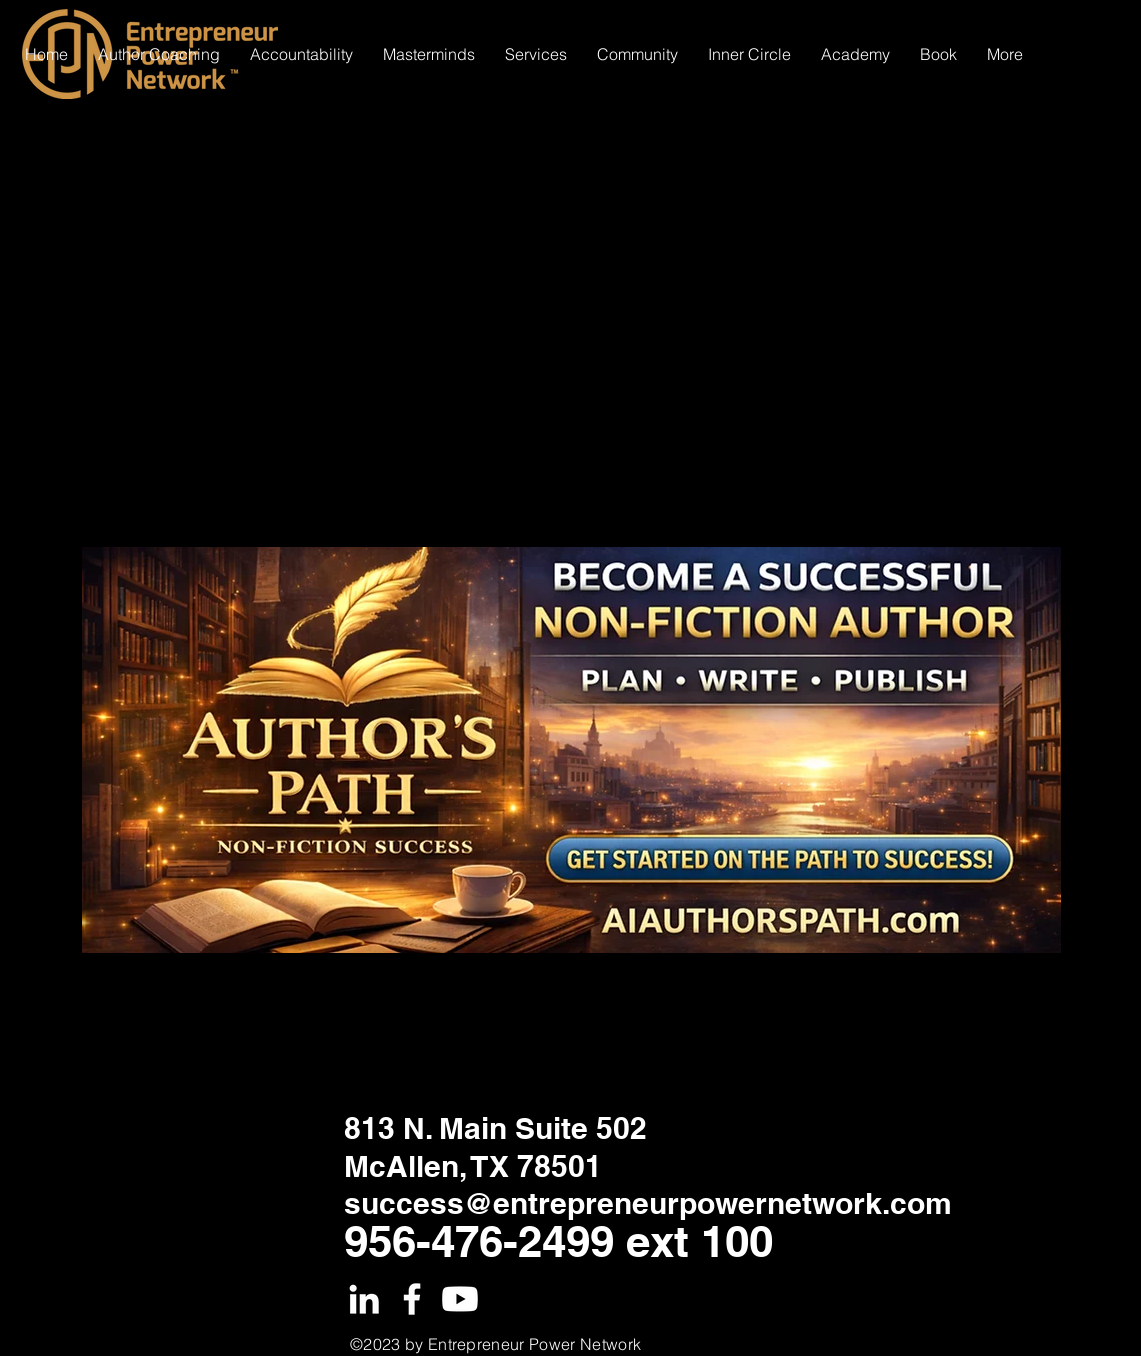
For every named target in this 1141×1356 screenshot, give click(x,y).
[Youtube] (460, 1299)
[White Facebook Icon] (412, 1299)
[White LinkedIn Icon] (364, 1299)
